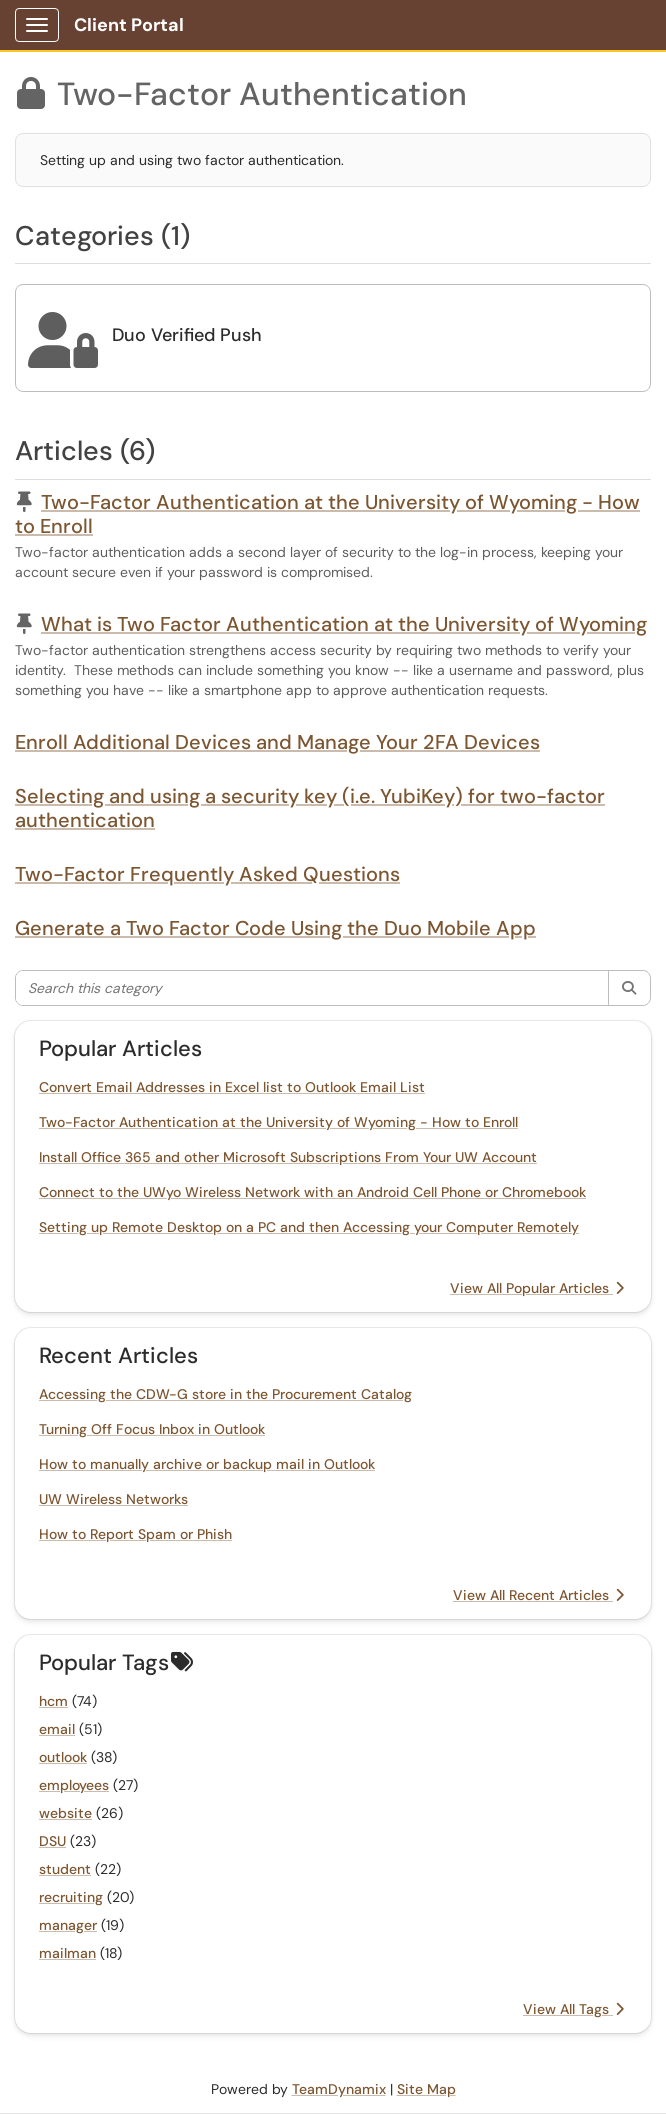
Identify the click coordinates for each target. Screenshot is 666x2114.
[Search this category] (312, 988)
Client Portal (129, 25)
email (57, 1729)
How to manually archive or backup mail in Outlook (207, 1464)
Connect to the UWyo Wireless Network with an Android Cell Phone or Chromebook (312, 1192)
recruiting (71, 1897)
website (65, 1813)
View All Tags (573, 2009)
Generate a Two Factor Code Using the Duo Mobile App (275, 928)
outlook (63, 1757)
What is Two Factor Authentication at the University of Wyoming (344, 624)
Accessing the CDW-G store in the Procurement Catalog (225, 1394)
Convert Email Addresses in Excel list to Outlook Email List (232, 1087)
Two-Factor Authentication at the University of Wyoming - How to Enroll (327, 514)
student (65, 1869)
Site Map (426, 2089)
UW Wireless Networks (113, 1499)
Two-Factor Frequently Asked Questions (207, 874)
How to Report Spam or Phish (135, 1534)
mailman (67, 1953)
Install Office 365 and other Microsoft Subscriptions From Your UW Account (288, 1157)
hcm (53, 1701)
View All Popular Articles (537, 1288)
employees (74, 1785)
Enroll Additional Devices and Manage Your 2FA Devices (277, 742)
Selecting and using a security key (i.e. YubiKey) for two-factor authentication (310, 808)
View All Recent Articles (538, 1595)
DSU (52, 1841)
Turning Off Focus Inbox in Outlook (152, 1429)
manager (68, 1925)
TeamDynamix (339, 2089)
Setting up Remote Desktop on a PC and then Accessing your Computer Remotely (309, 1227)
